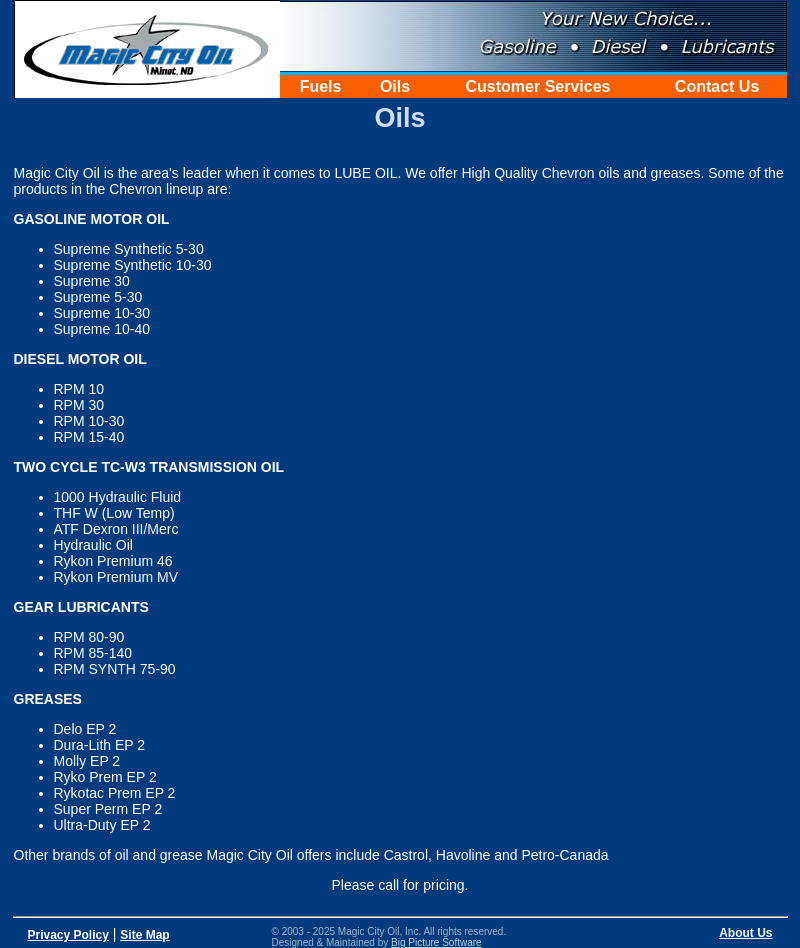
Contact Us (717, 86)
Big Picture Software (436, 942)
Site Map (144, 935)
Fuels (321, 86)
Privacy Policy (68, 935)
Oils (395, 86)
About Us (745, 933)
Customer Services (538, 86)
